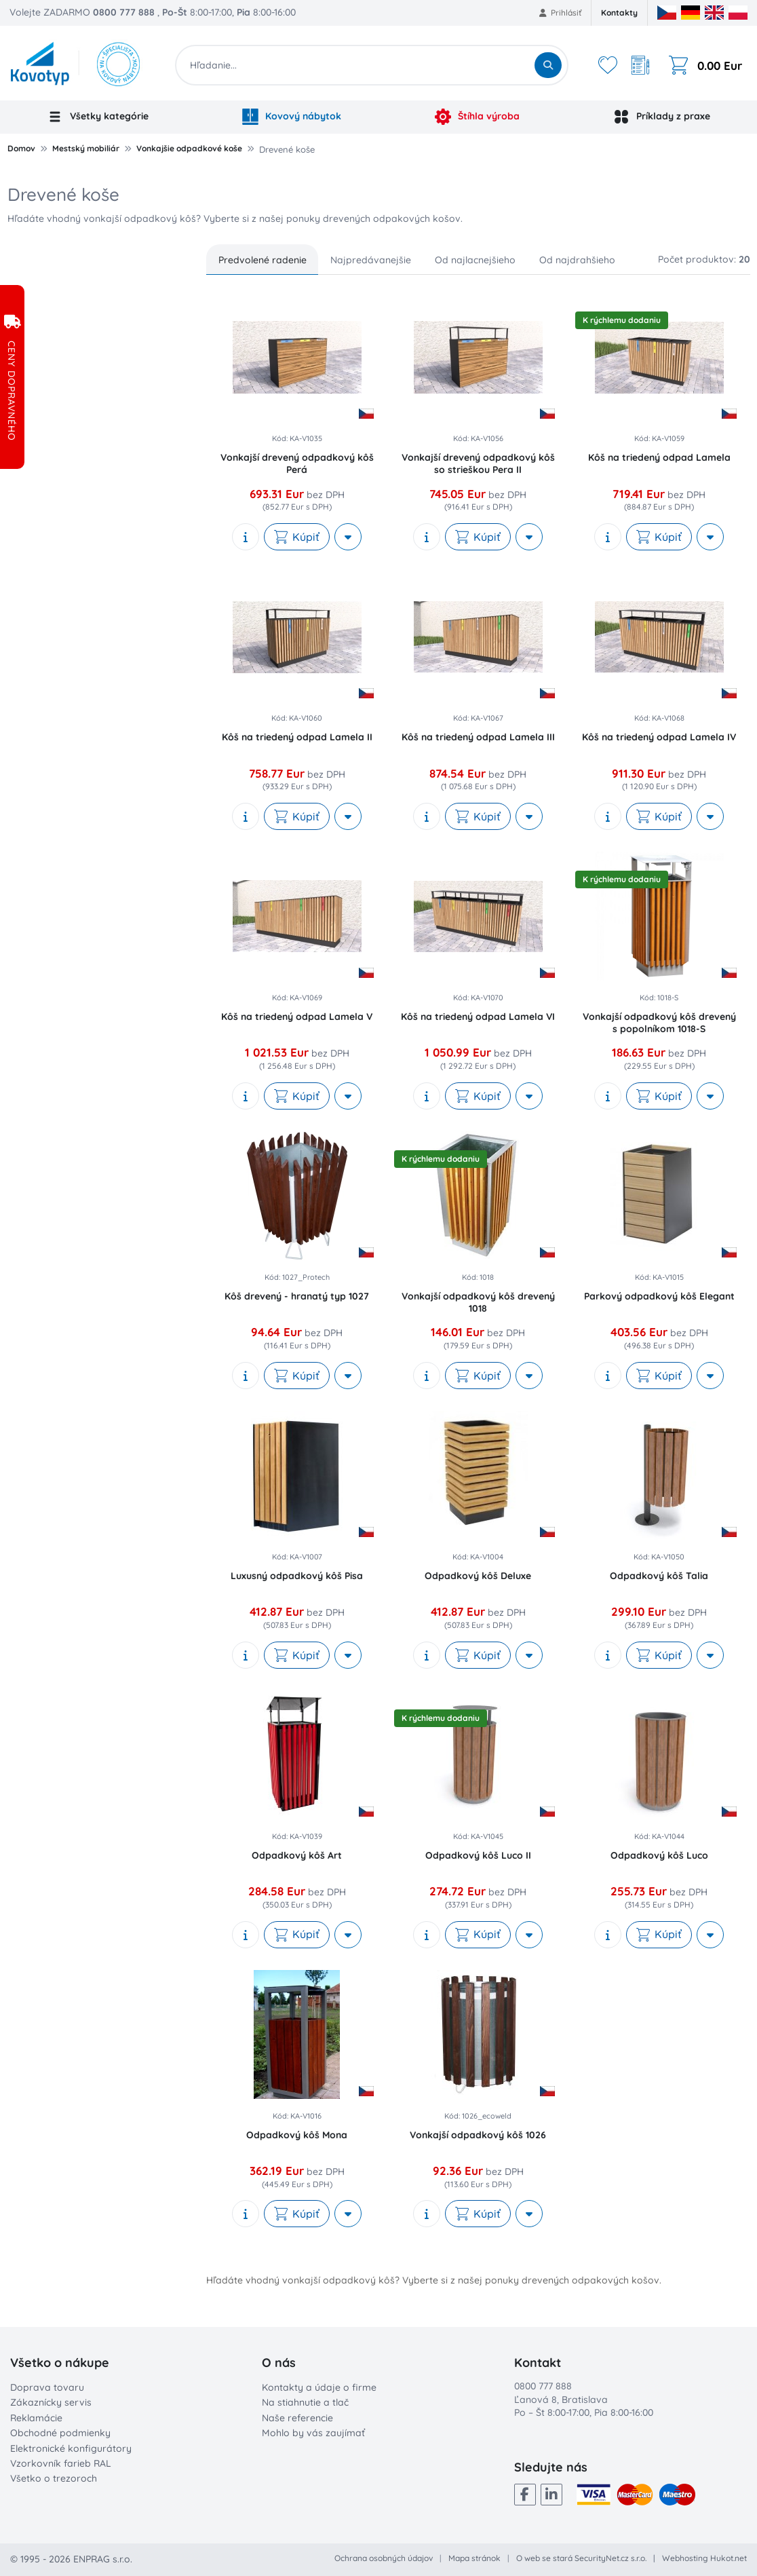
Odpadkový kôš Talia (659, 1576)
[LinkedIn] (551, 2494)
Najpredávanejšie (370, 260)
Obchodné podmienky (60, 2433)
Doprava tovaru (47, 2387)
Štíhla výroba (477, 117)
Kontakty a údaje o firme (319, 2387)
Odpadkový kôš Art (297, 1855)
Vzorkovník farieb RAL (60, 2463)
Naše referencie (297, 2418)
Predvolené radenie (262, 260)
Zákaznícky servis (51, 2402)
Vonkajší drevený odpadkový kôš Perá (297, 463)
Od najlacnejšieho (475, 260)
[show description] (245, 536)
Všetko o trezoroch (53, 2478)
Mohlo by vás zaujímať (313, 2433)
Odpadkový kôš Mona (296, 2135)
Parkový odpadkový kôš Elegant (659, 1296)
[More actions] (348, 536)
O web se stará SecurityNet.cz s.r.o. (581, 2558)
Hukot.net (728, 2558)
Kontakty (619, 12)
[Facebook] (525, 2494)
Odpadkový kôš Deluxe (478, 1576)
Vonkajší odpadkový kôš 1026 (478, 2135)
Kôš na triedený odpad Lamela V (296, 1016)
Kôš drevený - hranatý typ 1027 (297, 1296)
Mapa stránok (474, 2558)
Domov (21, 148)
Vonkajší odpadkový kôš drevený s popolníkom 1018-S (659, 1022)
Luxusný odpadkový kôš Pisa (297, 1576)
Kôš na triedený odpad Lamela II (297, 737)
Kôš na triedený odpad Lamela (659, 457)
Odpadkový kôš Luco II (478, 1855)
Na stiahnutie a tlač (305, 2402)
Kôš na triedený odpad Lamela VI (478, 1016)
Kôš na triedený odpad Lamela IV (659, 737)
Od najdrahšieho (577, 260)
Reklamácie (36, 2418)
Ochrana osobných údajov (383, 2558)
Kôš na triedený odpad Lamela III (478, 737)
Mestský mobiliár (85, 148)
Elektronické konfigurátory (71, 2448)
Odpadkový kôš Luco (659, 1855)
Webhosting (685, 2558)
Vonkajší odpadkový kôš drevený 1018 (478, 1302)
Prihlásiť (560, 12)
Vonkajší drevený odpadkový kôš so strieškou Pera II (478, 463)
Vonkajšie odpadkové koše (189, 148)
